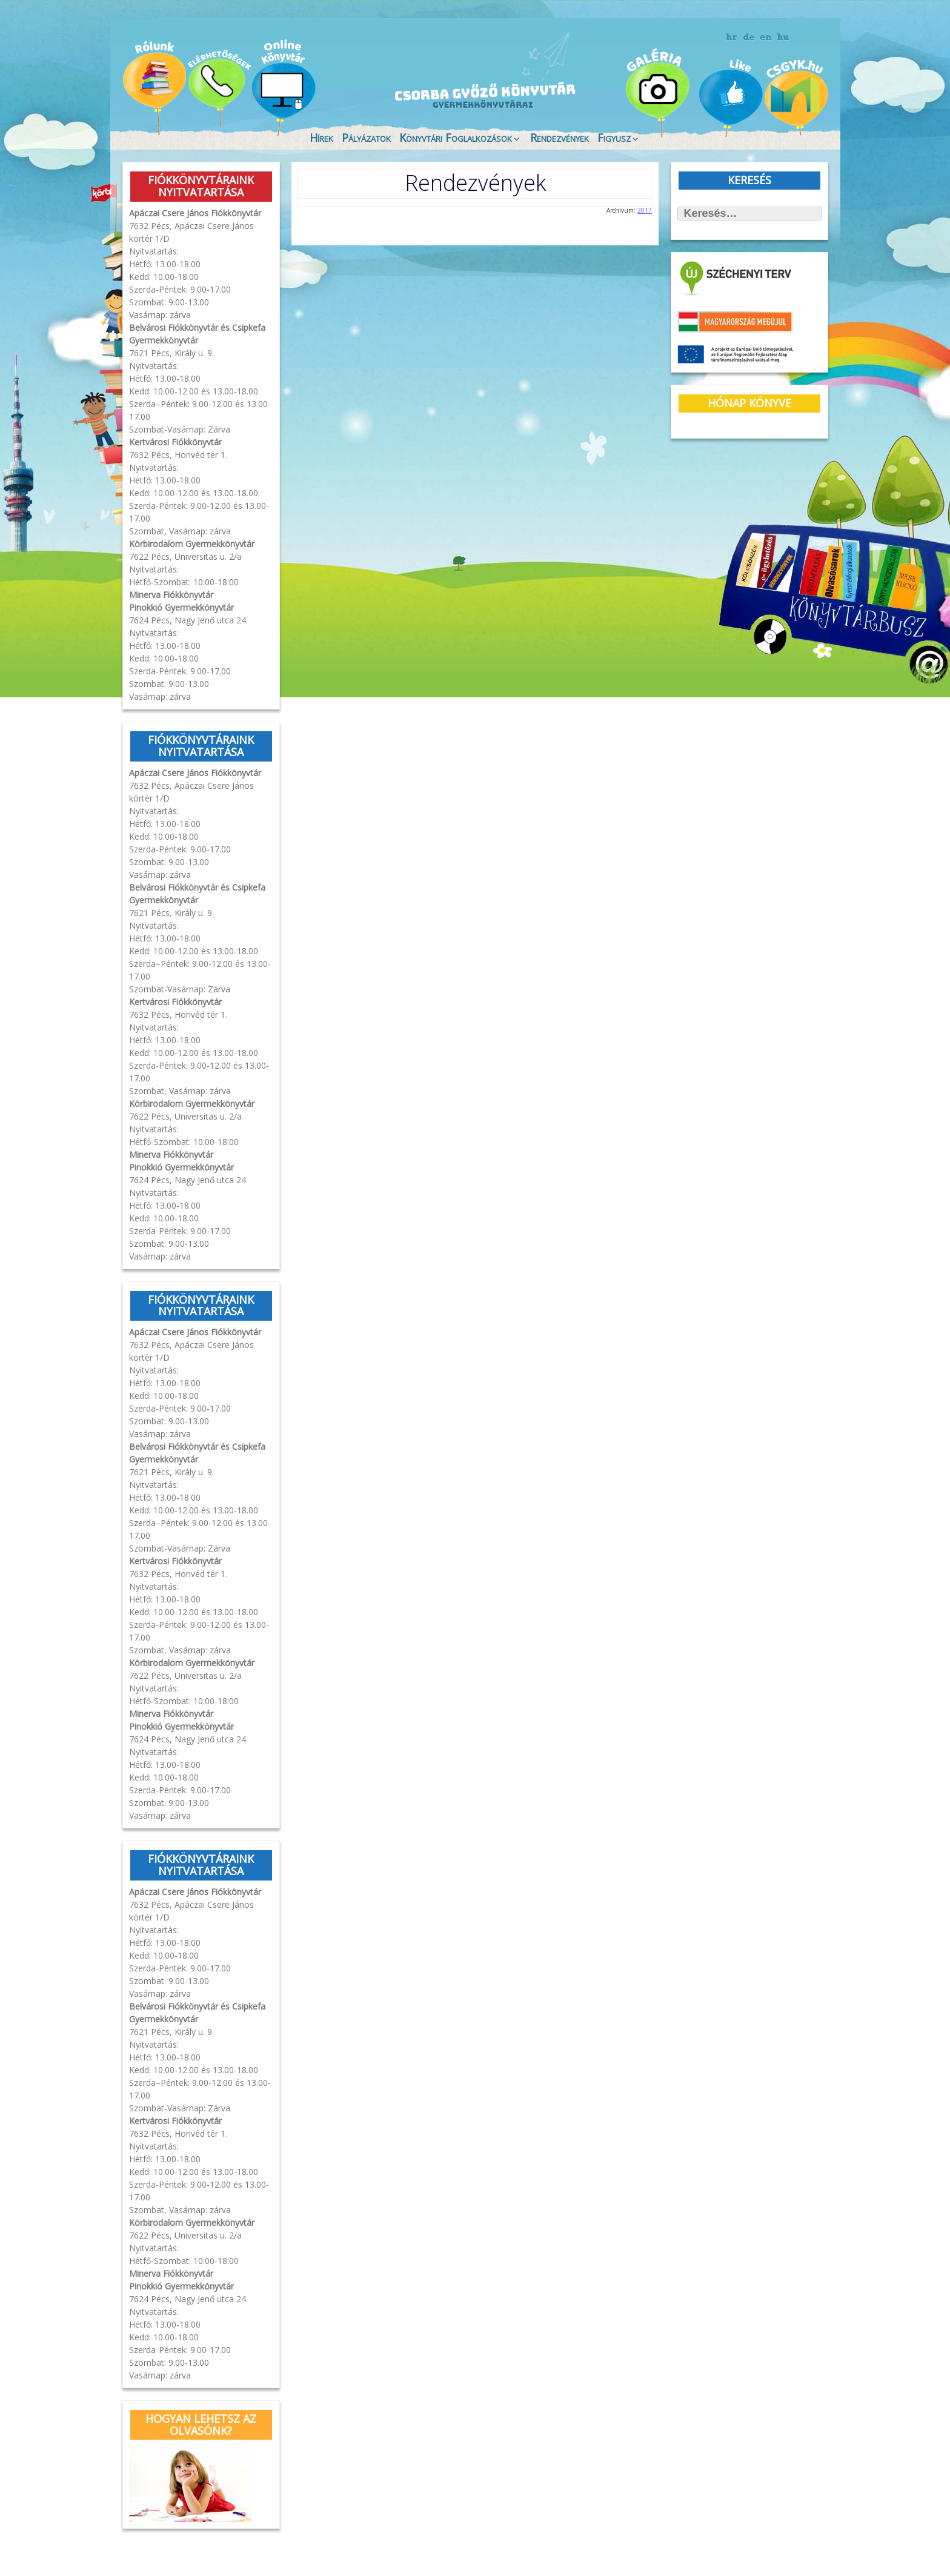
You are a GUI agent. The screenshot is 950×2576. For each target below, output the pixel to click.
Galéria (660, 89)
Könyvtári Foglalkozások (455, 136)
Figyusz (614, 136)
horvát (732, 37)
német (749, 37)
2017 (644, 208)
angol (766, 39)
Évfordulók (218, 86)
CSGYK (795, 97)
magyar (783, 37)
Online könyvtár (283, 87)
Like (730, 97)
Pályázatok (366, 136)
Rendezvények (559, 136)
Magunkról (154, 87)
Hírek (321, 136)
